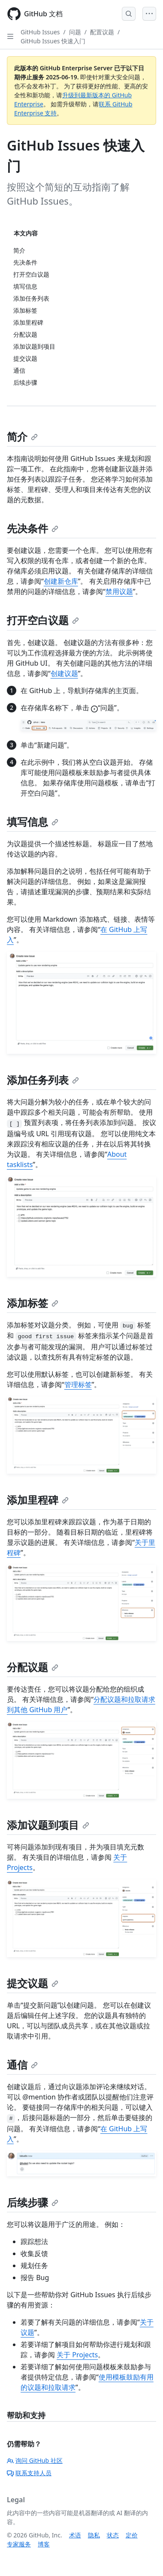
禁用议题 (119, 591)
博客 (44, 2544)
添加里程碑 (38, 1500)
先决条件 (32, 528)
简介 (22, 436)
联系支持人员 (29, 2473)
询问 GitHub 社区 (35, 2460)
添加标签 (32, 1303)
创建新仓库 (61, 581)
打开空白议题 (43, 620)
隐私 (94, 2535)
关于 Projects (77, 2354)
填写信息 (32, 821)
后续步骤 (32, 2202)
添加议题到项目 (48, 1825)
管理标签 (78, 1384)
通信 (22, 2064)
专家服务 (19, 2544)
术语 (75, 2535)
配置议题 (102, 32)
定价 (132, 2535)
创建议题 (64, 673)
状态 (113, 2535)
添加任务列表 (43, 1080)
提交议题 (32, 1983)
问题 (75, 32)
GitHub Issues (40, 32)
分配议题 (32, 1667)
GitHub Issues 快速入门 (53, 41)
